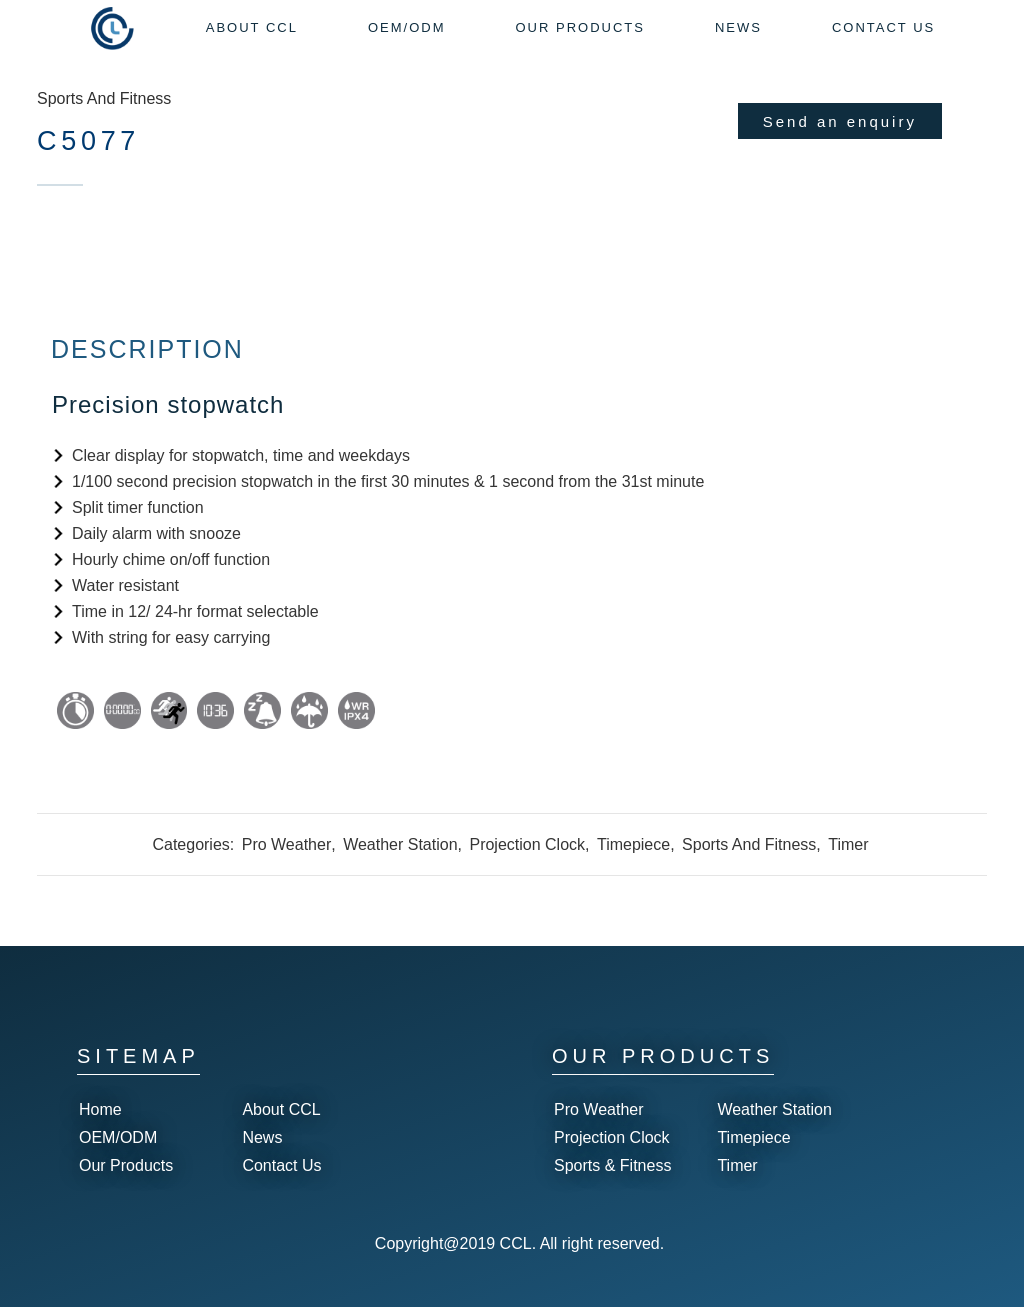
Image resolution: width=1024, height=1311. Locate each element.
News (262, 1141)
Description (147, 368)
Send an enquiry (840, 121)
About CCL (281, 1113)
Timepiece (633, 863)
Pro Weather (287, 863)
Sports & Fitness (612, 1169)
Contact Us (281, 1169)
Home (100, 1113)
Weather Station (400, 863)
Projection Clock (527, 863)
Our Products (126, 1169)
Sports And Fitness (104, 98)
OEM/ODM (118, 1141)
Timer (848, 863)
